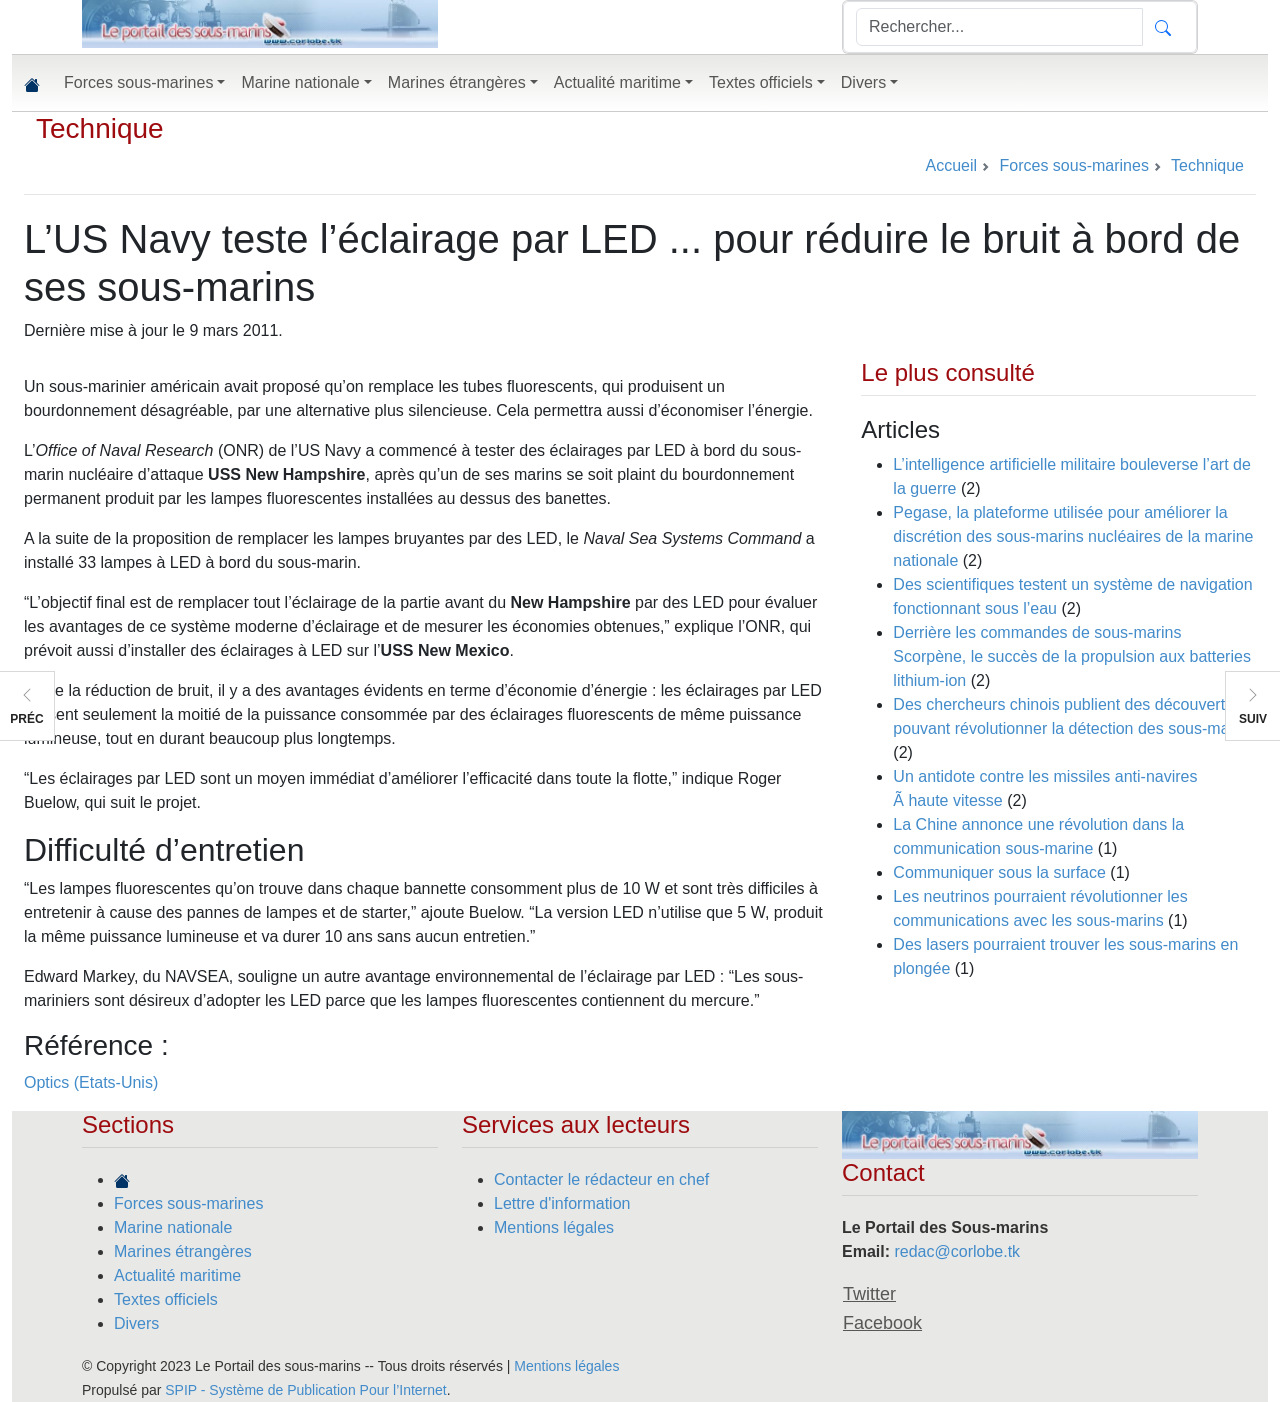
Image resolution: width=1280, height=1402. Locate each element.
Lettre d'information (562, 1203)
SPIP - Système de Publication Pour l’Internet (305, 1390)
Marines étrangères (183, 1251)
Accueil (951, 165)
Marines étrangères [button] (457, 82)
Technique (100, 128)
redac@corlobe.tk (957, 1251)
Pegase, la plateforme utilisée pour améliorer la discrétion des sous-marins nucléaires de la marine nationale (1073, 536)
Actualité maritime (177, 1275)
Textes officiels (166, 1299)
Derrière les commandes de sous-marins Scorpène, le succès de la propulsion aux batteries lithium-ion (1072, 656)
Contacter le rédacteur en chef (601, 1179)
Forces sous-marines (188, 1203)
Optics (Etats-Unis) (91, 1082)
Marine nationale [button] (300, 82)
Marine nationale (173, 1227)
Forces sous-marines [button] (138, 82)
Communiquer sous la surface (999, 872)
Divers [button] (863, 82)
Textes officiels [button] (761, 82)
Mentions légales (554, 1227)
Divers (136, 1323)
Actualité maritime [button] (617, 82)
